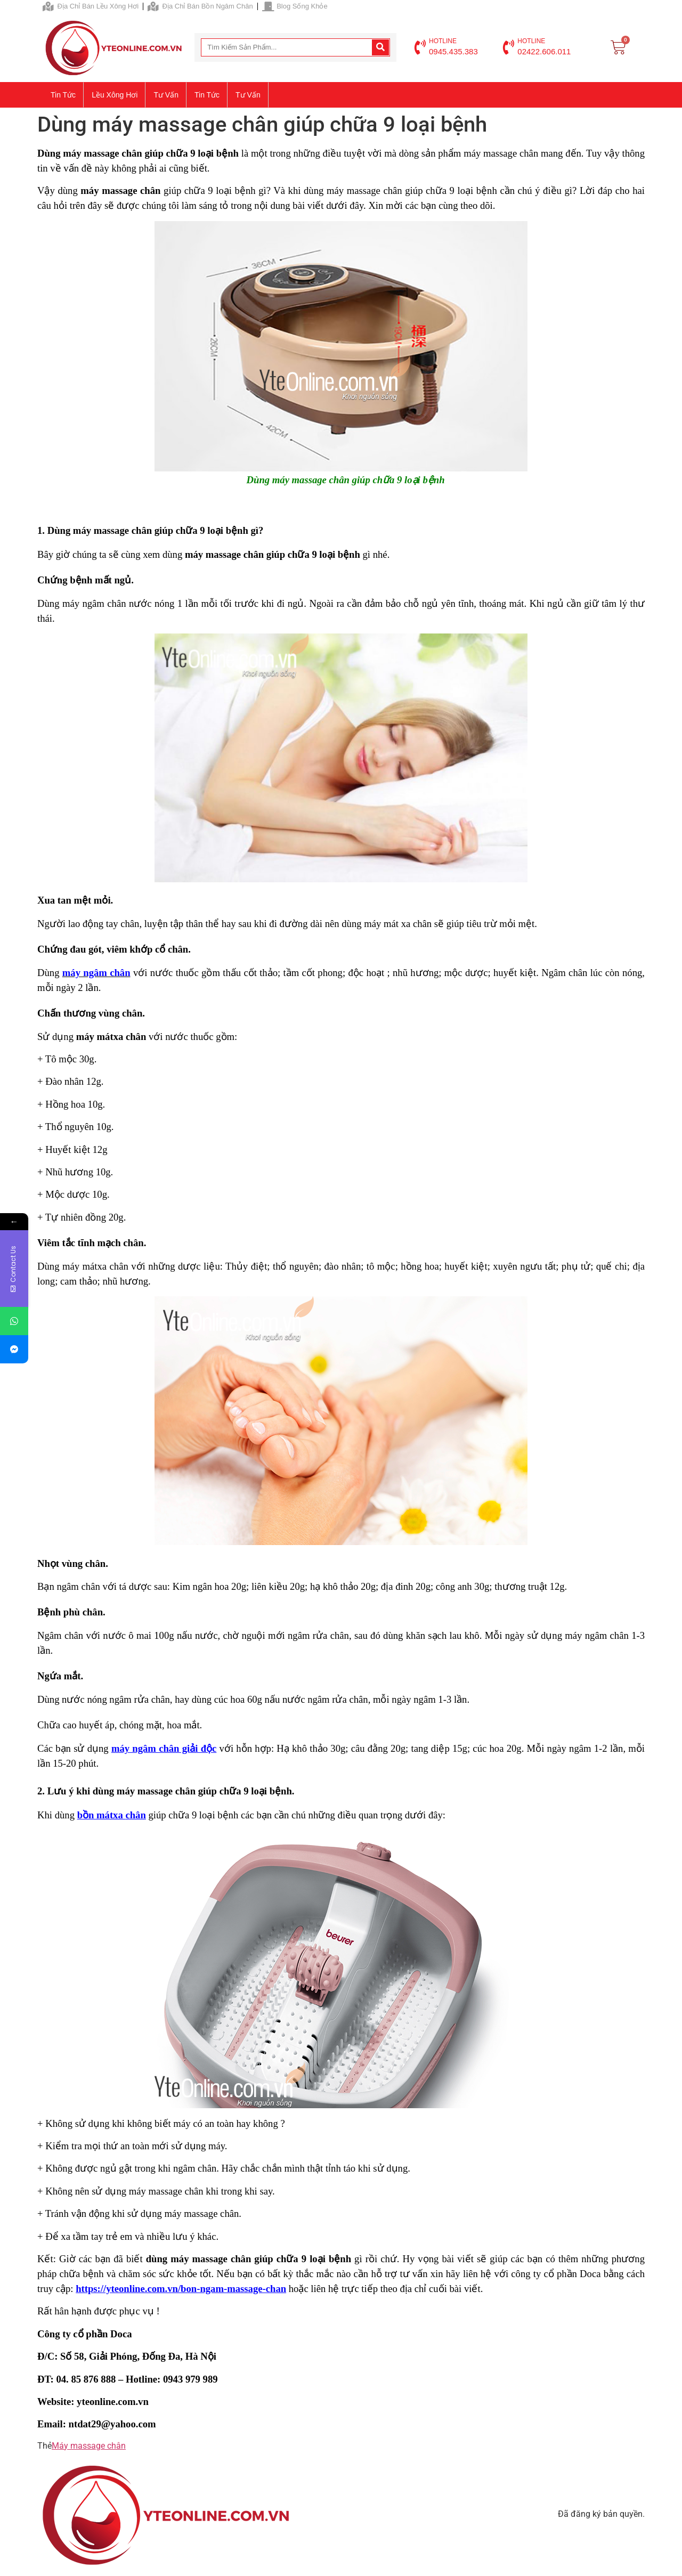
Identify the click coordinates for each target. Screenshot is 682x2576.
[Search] (380, 47)
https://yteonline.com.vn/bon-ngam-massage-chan (181, 2288)
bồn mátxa (101, 1815)
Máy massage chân (89, 2446)
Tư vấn (165, 95)
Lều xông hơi (114, 95)
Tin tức (63, 95)
